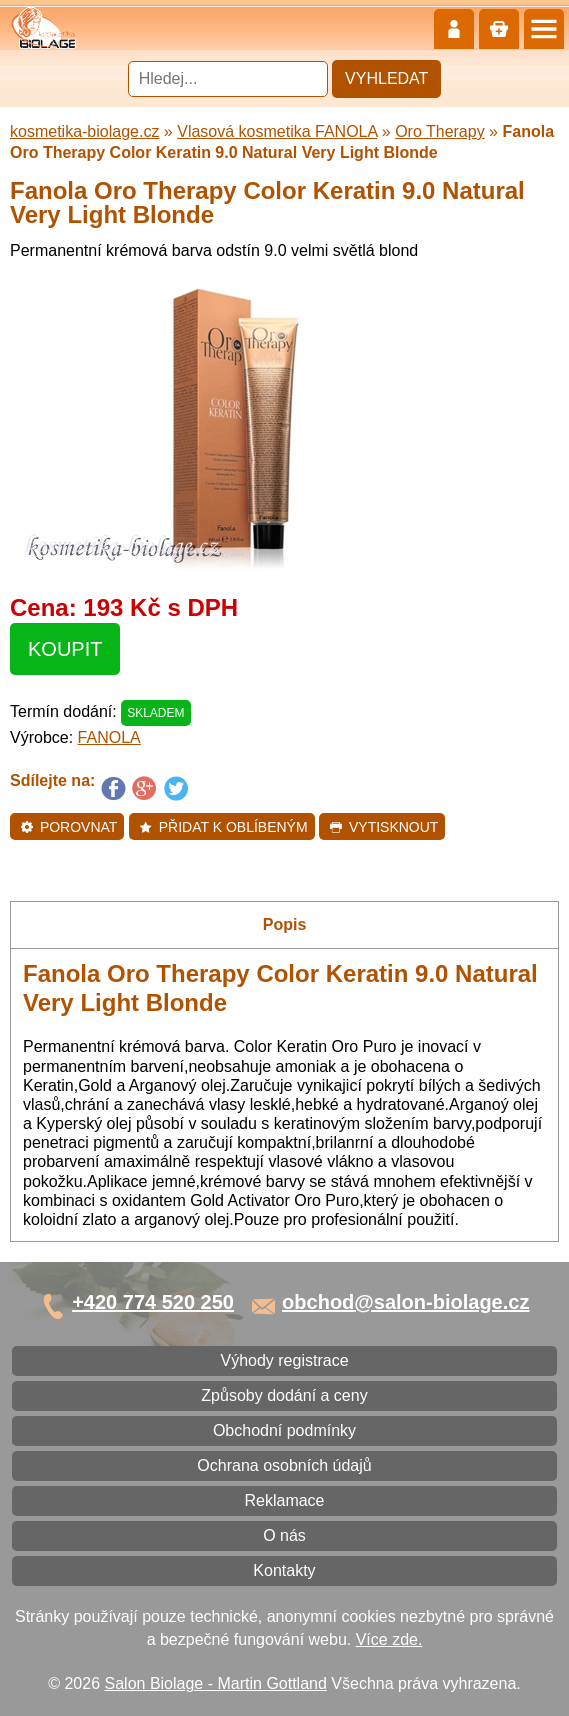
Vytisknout (383, 827)
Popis (285, 924)
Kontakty (284, 1570)
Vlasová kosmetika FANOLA (277, 131)
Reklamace (284, 1500)
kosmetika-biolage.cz (84, 131)
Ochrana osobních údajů (284, 1465)
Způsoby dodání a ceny (284, 1395)
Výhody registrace (284, 1360)
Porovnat (68, 827)
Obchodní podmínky (284, 1430)
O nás (284, 1535)
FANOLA (109, 737)
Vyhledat (386, 78)
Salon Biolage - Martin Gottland (216, 1683)
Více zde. (389, 1639)
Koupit (65, 649)
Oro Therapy (440, 131)
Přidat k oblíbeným (223, 827)
